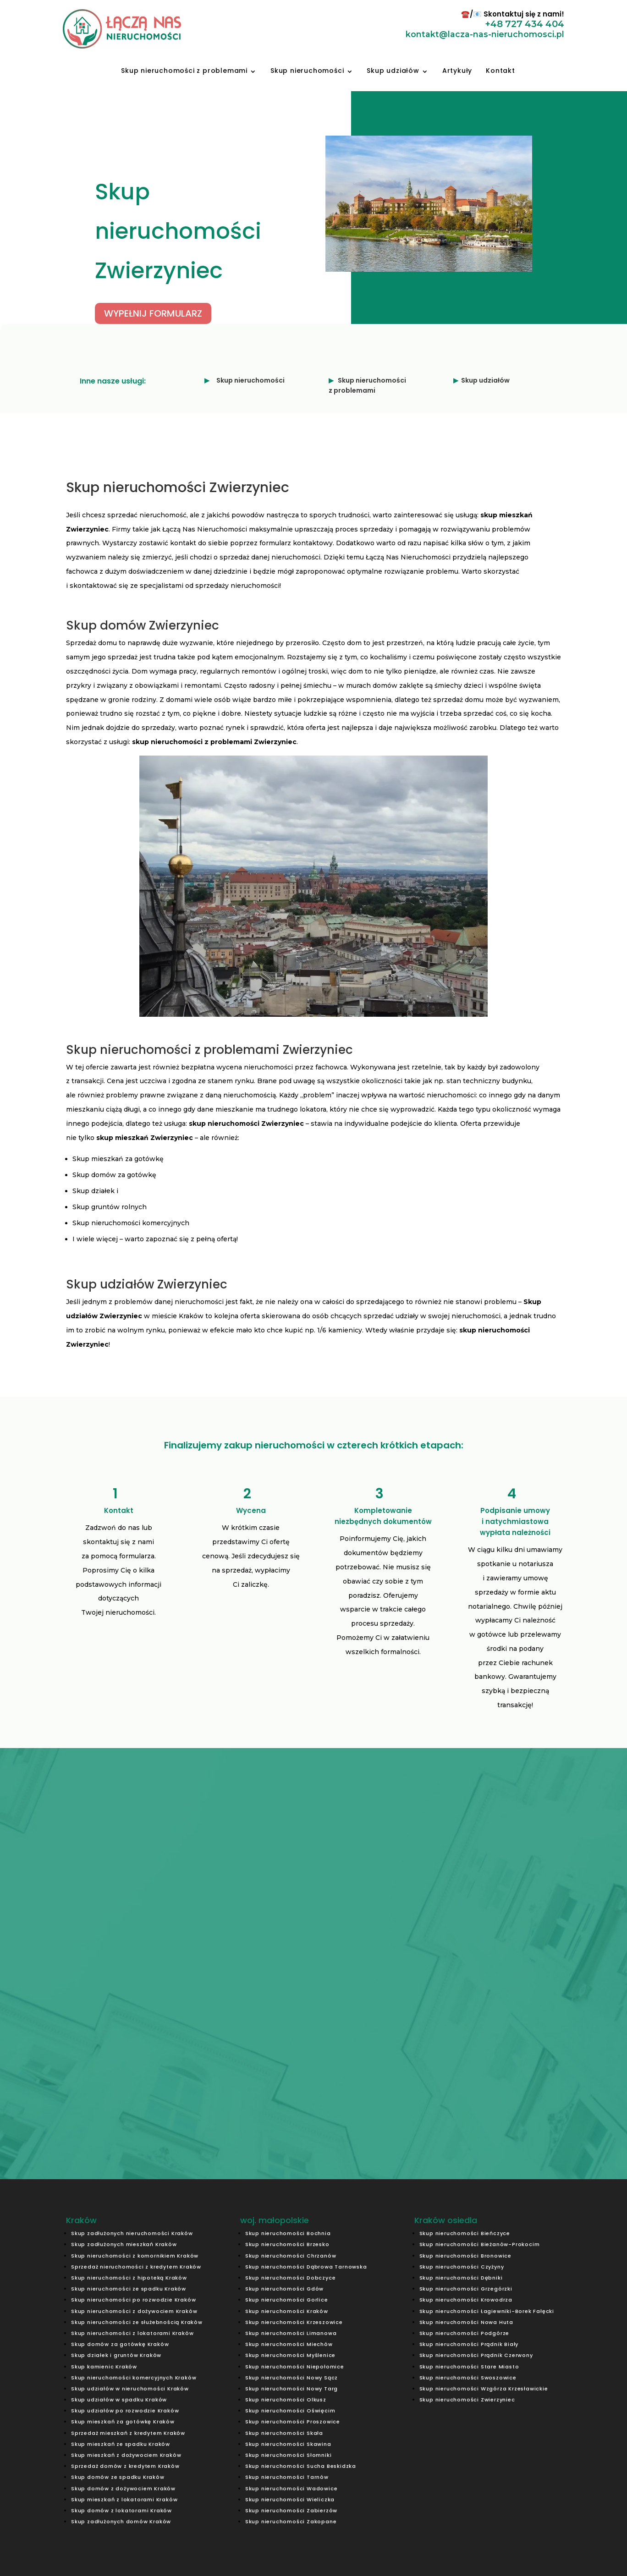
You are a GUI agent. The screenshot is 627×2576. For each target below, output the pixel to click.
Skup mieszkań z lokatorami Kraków (124, 2499)
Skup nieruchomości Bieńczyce (464, 2233)
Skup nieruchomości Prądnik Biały (469, 2344)
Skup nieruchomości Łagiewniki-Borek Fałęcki (486, 2311)
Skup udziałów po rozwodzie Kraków (125, 2410)
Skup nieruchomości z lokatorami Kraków (132, 2333)
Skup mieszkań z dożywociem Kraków (126, 2455)
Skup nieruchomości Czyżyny (461, 2266)
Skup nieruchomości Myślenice (290, 2355)
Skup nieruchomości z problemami (184, 70)
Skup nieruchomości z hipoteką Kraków (129, 2277)
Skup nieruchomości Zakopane (291, 2521)
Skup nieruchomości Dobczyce (290, 2277)
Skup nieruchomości (307, 70)
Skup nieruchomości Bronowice (465, 2255)
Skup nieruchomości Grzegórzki (465, 2288)
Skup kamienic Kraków (104, 2366)
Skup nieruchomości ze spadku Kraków (128, 2288)
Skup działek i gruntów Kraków (116, 2355)
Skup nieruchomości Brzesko (287, 2244)
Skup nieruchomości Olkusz (285, 2399)
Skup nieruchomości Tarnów (287, 2477)
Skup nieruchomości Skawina (288, 2444)
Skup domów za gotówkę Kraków (120, 2344)
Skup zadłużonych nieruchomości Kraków (132, 2233)
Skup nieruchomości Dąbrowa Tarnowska (306, 2266)
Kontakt (500, 70)
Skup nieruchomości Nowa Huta (466, 2322)
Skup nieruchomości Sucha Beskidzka (300, 2466)
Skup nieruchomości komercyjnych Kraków (133, 2377)
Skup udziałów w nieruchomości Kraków (130, 2388)
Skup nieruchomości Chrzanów (290, 2255)
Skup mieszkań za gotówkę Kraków (123, 2421)
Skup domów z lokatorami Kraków (121, 2510)
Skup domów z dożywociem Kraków (123, 2488)
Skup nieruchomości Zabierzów (291, 2510)
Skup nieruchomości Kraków (286, 2311)
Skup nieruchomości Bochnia (288, 2233)
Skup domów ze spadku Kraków (118, 2477)
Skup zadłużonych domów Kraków (121, 2521)
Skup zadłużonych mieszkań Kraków (124, 2244)
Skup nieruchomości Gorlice (286, 2299)
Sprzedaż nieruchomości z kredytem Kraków (136, 2266)
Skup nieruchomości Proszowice (292, 2421)
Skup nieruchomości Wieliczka (290, 2499)
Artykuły (457, 70)
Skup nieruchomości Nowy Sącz (291, 2377)
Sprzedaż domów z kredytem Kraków (125, 2466)
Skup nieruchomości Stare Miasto (469, 2366)
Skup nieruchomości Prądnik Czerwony (476, 2355)
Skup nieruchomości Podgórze (464, 2333)
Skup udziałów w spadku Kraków (119, 2399)
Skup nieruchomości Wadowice (291, 2488)
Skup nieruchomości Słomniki (288, 2455)
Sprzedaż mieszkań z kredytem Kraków (128, 2433)
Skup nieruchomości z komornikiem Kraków (134, 2255)
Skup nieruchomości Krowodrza (465, 2299)
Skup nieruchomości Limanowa (291, 2333)
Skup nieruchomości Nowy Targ (291, 2388)
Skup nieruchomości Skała (284, 2433)
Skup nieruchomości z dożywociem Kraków (134, 2311)
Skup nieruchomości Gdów (284, 2288)
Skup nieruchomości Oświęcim (290, 2410)
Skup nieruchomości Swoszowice (468, 2377)
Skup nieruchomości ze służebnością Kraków (137, 2322)
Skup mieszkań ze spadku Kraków (120, 2444)
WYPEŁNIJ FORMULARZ (122, 313)
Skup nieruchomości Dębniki (461, 2277)
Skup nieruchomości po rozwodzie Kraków (133, 2299)
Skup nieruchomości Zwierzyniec (467, 2399)
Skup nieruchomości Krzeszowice (294, 2322)
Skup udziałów (393, 70)
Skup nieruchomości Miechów (289, 2344)
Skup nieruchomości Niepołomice (294, 2366)
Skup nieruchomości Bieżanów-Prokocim (479, 2244)
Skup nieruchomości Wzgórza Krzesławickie (483, 2388)
